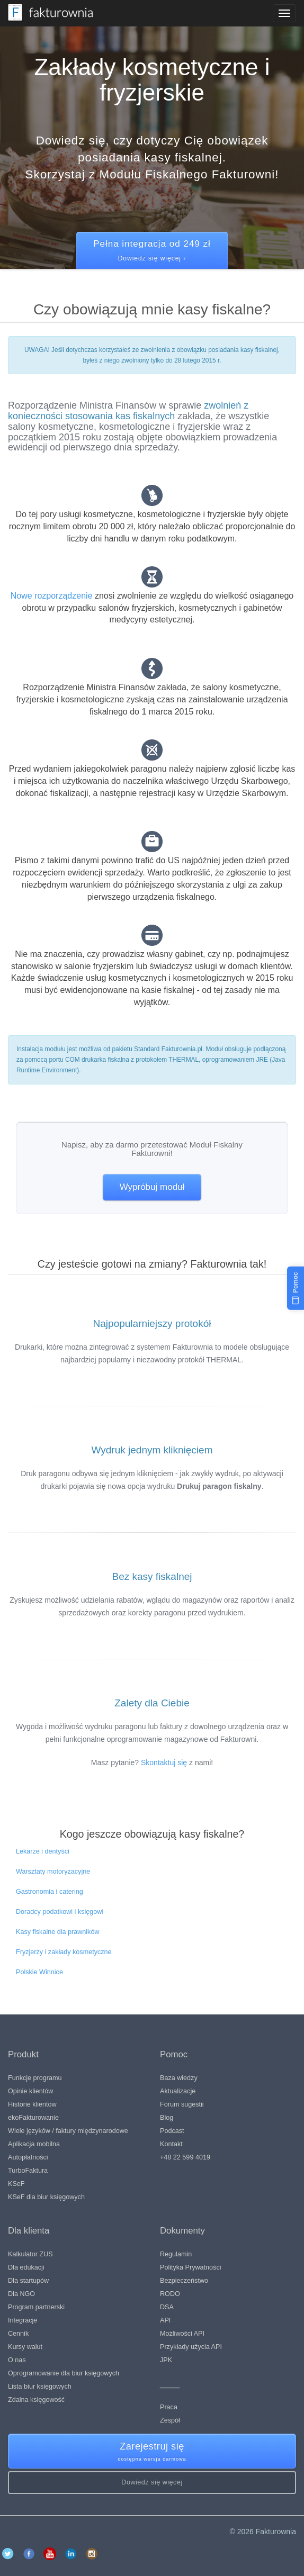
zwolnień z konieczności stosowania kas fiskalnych (128, 410)
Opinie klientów (30, 2091)
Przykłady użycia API (191, 2347)
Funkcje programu (35, 2078)
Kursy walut (25, 2347)
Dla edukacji (26, 2267)
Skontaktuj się (164, 1762)
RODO (170, 2294)
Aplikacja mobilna (34, 2144)
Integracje (22, 2320)
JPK (166, 2360)
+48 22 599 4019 (185, 2157)
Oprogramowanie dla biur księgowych (63, 2373)
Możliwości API (182, 2333)
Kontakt (171, 2144)
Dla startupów (28, 2280)
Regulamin (176, 2254)
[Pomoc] (295, 1288)
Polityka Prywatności (190, 2267)
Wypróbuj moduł (152, 1187)
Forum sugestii (182, 2104)
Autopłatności (28, 2157)
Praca (168, 2407)
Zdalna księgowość (36, 2399)
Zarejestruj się (152, 2452)
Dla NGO (21, 2294)
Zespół (170, 2420)
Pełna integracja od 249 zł (152, 251)
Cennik (18, 2333)
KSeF (16, 2184)
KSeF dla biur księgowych (46, 2197)
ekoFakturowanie (33, 2117)
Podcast (172, 2131)
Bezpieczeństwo (184, 2280)
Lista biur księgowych (39, 2386)
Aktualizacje (177, 2091)
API (165, 2320)
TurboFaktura (28, 2170)
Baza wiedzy (179, 2078)
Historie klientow (32, 2104)
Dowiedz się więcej (151, 2482)
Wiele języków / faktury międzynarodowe (68, 2131)
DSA (167, 2307)
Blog (166, 2117)
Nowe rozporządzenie (52, 595)
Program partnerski (36, 2307)
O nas (17, 2360)
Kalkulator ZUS (30, 2254)
